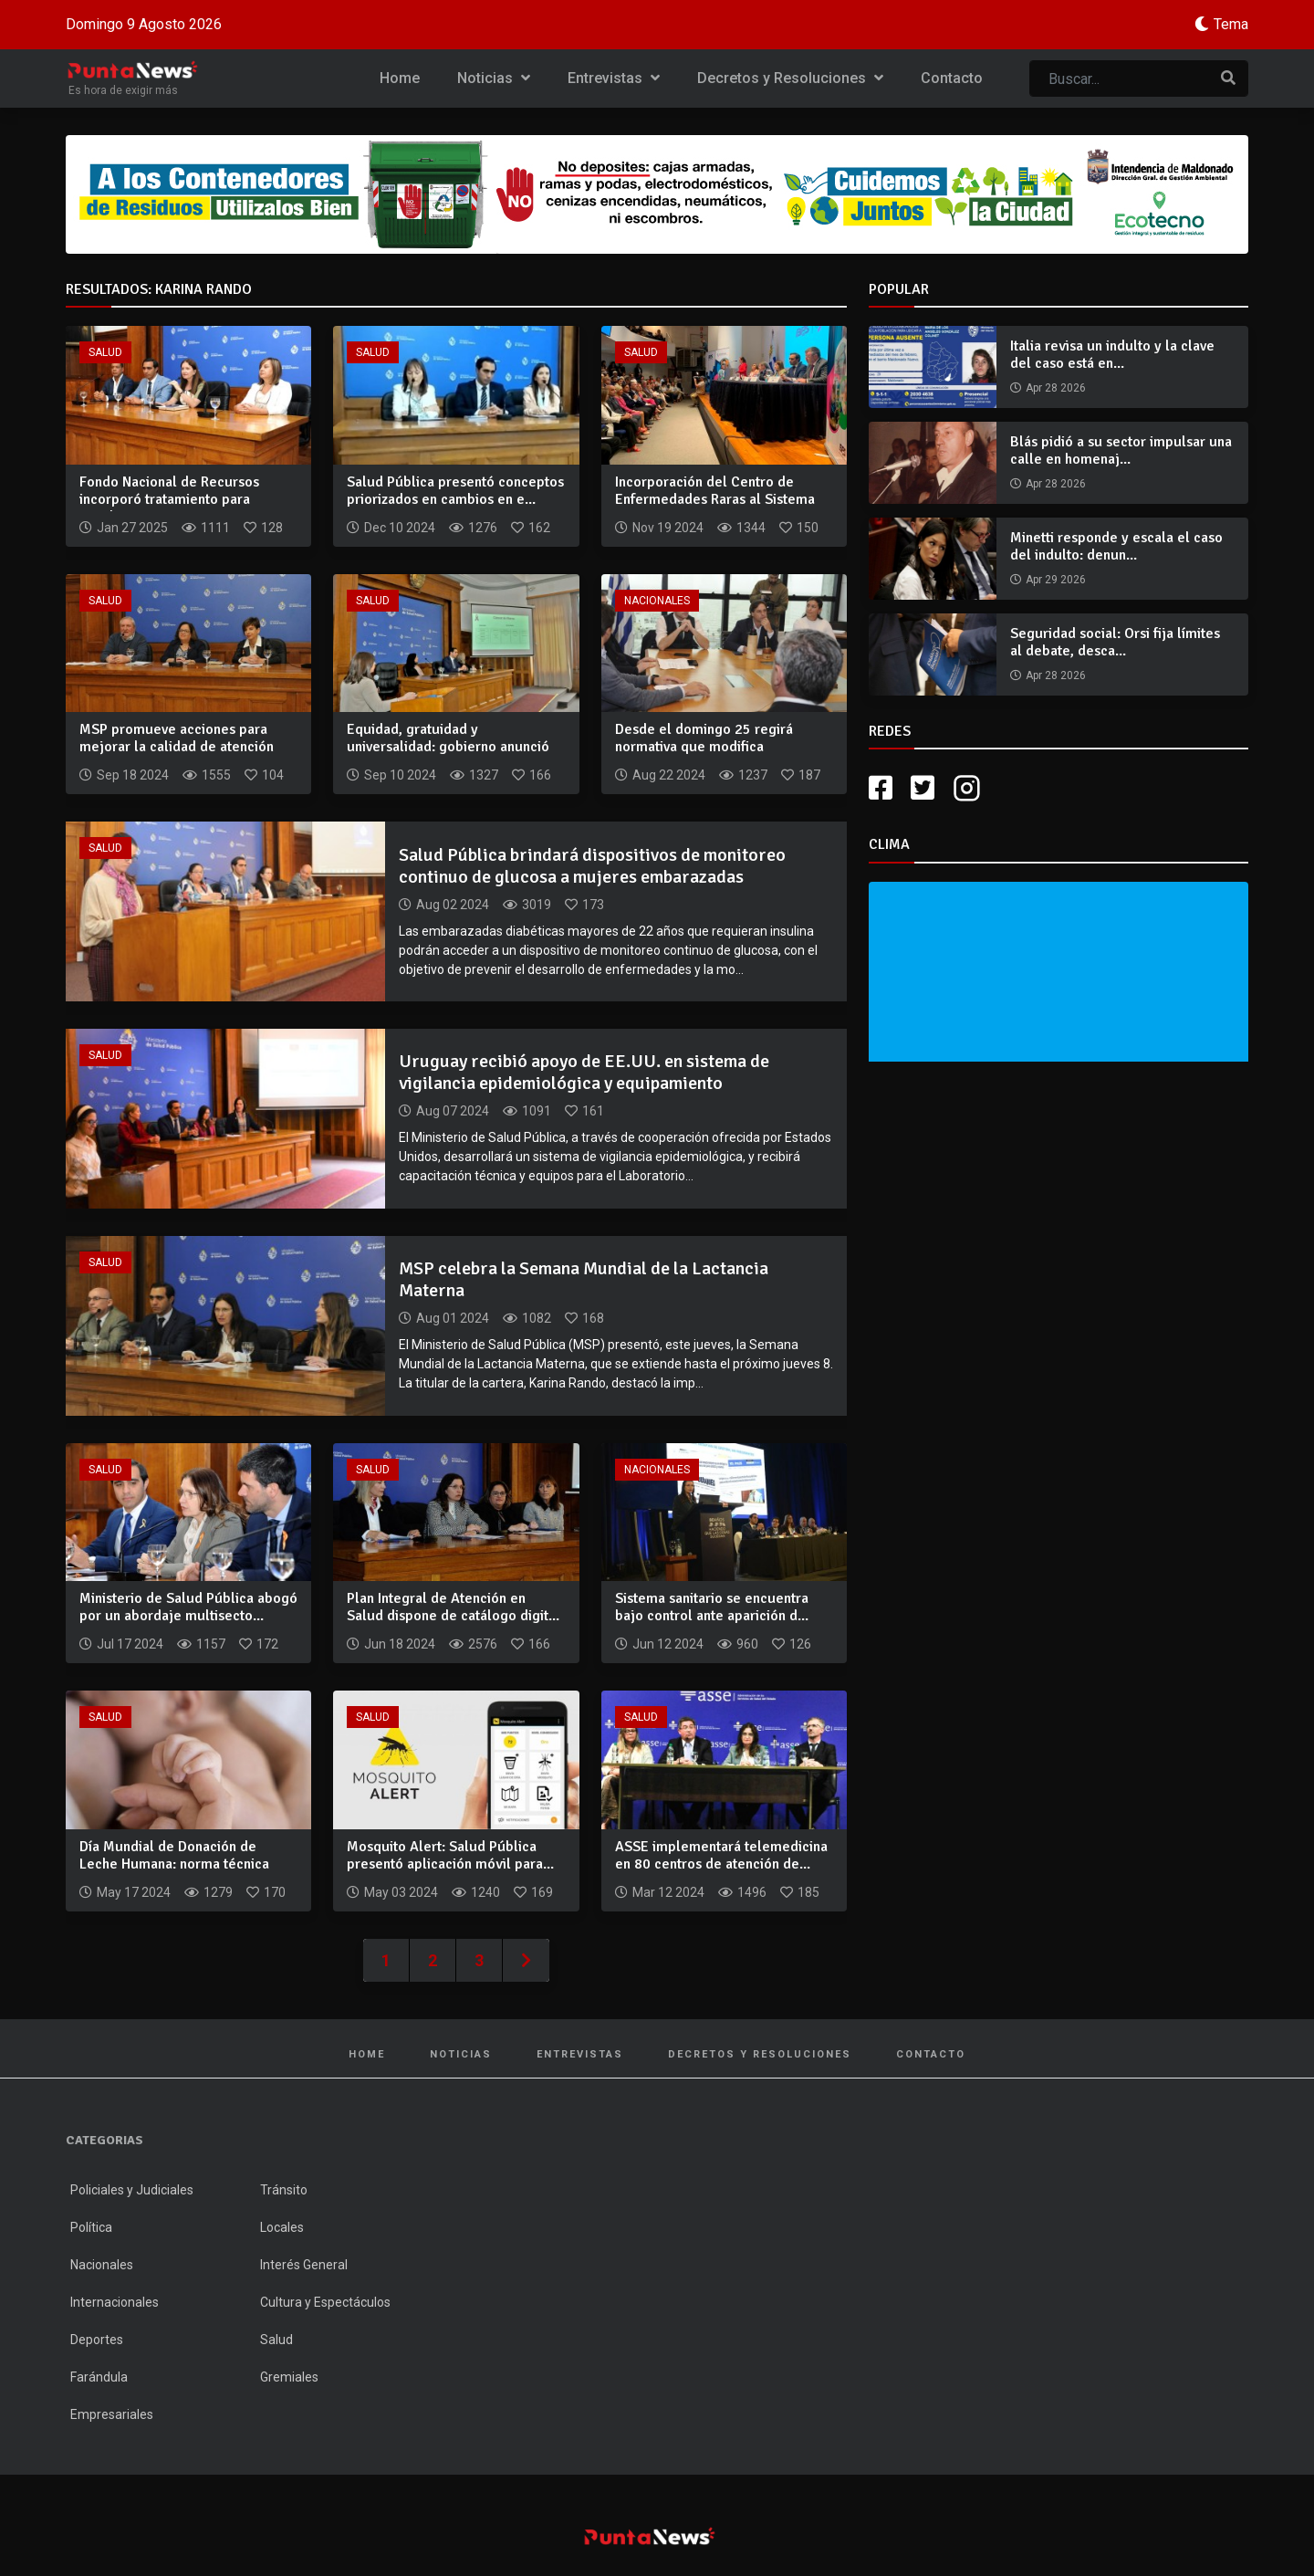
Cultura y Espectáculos (325, 2302)
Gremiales (289, 2377)
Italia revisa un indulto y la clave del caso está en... (1112, 354)
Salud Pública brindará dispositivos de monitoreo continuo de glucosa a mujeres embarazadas (592, 865)
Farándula (99, 2377)
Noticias (493, 78)
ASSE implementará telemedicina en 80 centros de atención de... (721, 1855)
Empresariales (111, 2414)
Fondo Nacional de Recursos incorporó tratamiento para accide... (169, 499)
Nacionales (657, 600)
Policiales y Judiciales (131, 2190)
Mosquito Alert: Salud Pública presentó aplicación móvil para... (450, 1855)
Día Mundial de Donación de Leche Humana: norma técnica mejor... (174, 1864)
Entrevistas (614, 78)
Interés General (304, 2264)
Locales (282, 2227)
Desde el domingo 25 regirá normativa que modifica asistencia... (704, 746)
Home (400, 78)
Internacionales (114, 2302)
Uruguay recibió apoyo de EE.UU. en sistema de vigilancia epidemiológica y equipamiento (584, 1072)
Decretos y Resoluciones (790, 78)
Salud (105, 352)
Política (91, 2227)
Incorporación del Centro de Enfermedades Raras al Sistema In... (715, 499)
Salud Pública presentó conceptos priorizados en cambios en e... (455, 490)
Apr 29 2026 (1056, 579)
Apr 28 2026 (1056, 388)
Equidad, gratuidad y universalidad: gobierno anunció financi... (448, 746)
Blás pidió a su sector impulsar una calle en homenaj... (1121, 450)
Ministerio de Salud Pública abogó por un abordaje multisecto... (188, 1607)
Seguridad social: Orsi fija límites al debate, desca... (1115, 642)
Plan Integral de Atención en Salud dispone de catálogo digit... (453, 1607)
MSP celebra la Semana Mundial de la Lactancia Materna (583, 1279)
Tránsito (284, 2190)
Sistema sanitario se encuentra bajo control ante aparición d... (711, 1607)
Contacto (952, 78)
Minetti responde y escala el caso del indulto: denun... (1116, 546)
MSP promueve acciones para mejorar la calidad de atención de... (176, 746)
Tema (1231, 24)
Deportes (96, 2339)
